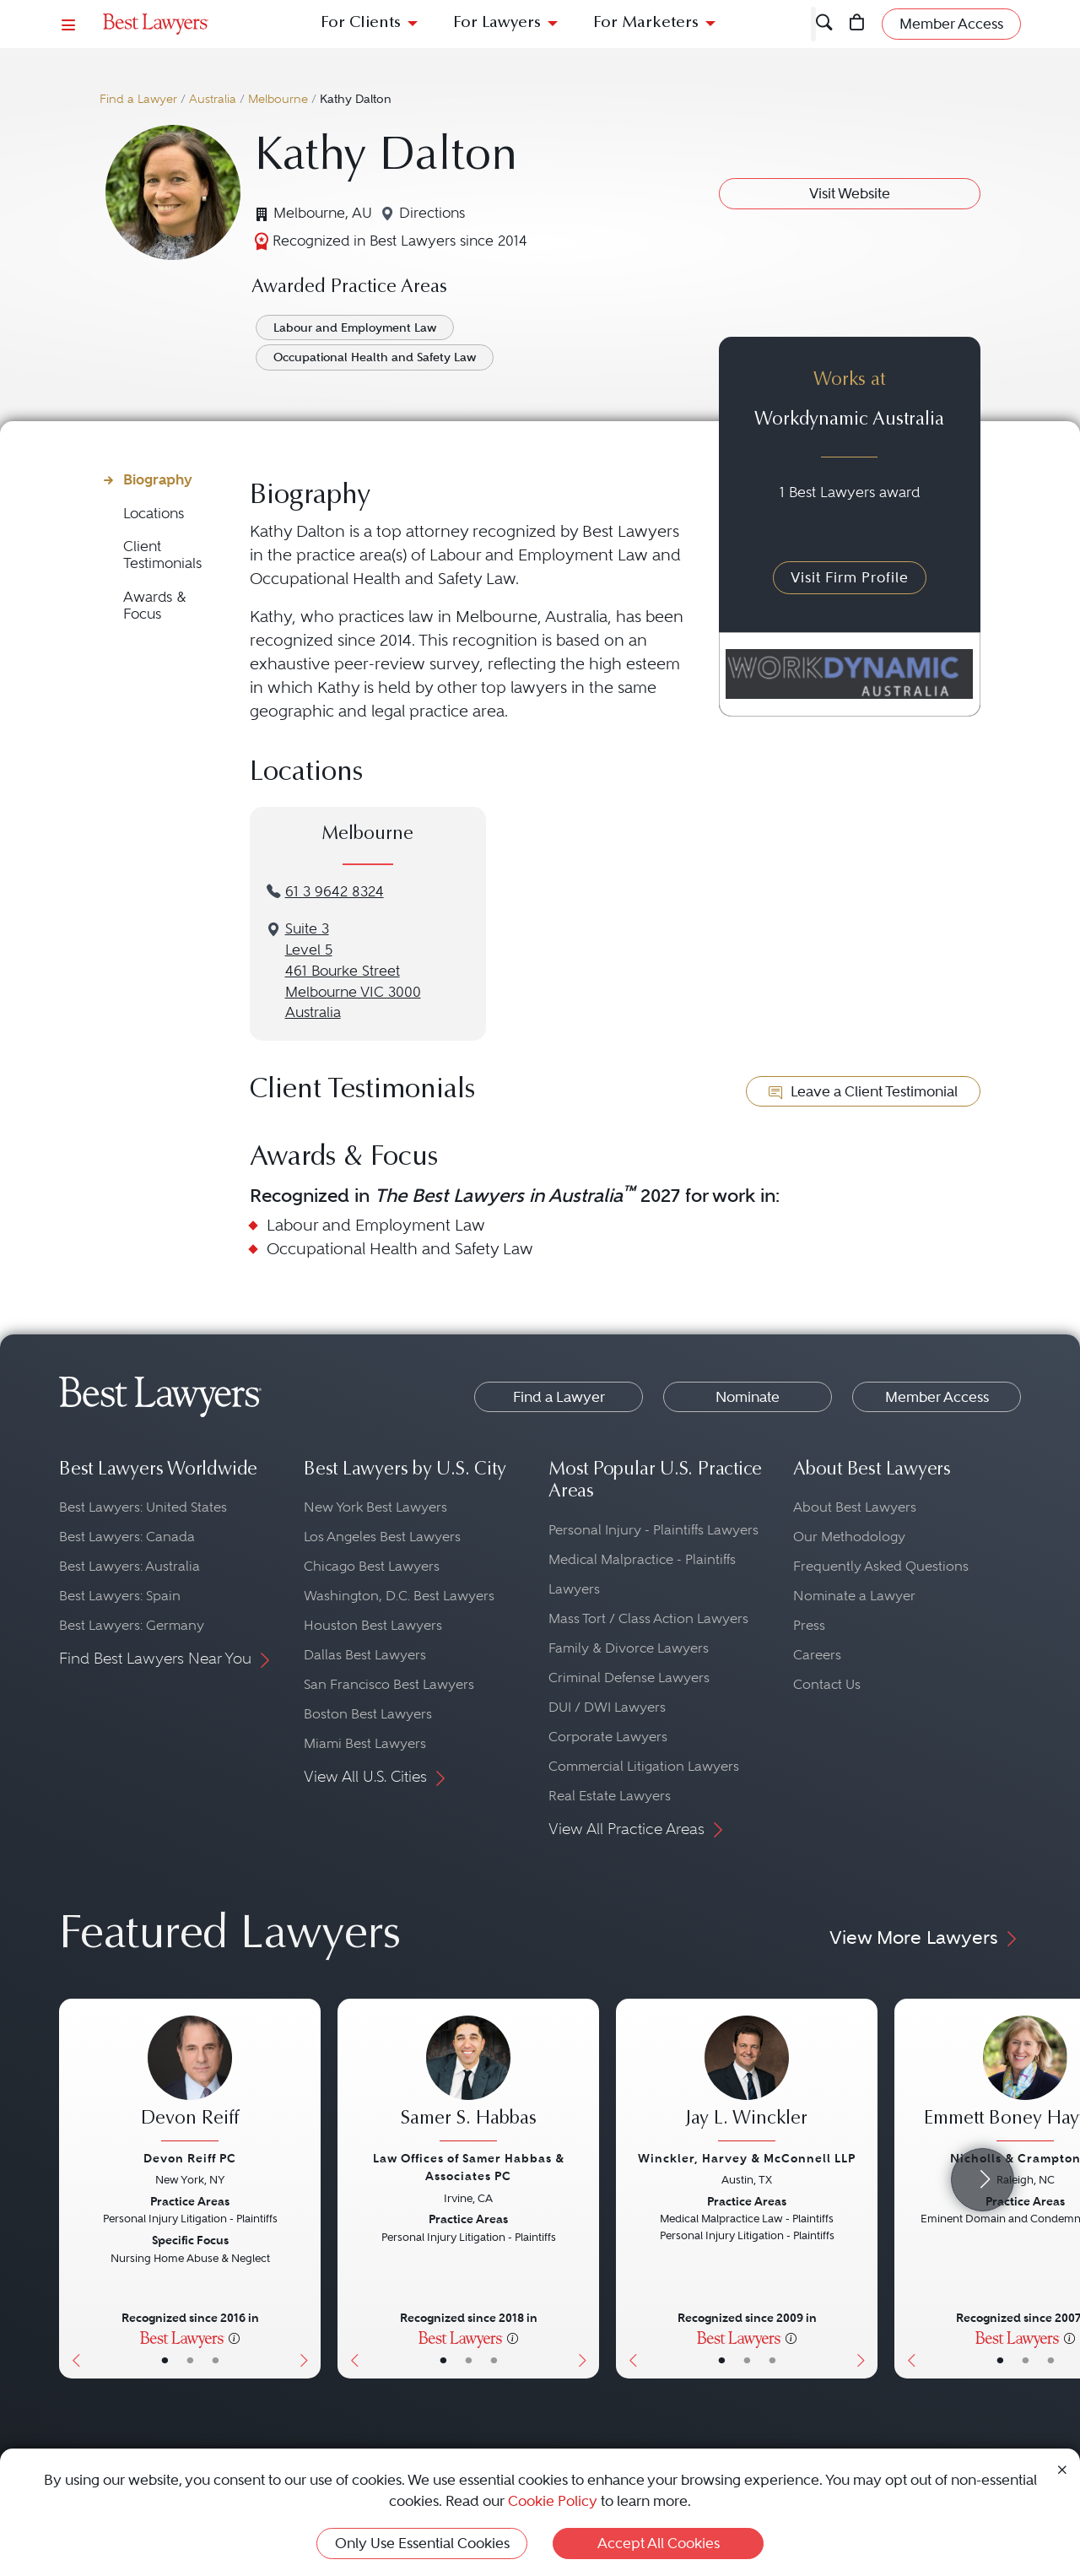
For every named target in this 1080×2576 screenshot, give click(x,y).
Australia (212, 99)
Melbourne (278, 99)
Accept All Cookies (658, 2543)
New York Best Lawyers (375, 1507)
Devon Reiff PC (189, 2158)
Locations (153, 514)
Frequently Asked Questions (881, 1566)
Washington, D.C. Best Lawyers (399, 1596)
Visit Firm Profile (850, 577)
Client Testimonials (162, 554)
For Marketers (646, 23)
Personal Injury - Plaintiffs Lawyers (653, 1530)
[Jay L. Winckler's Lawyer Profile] (747, 2081)
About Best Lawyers (854, 1507)
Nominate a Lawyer (854, 1596)
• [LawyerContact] (215, 2360)
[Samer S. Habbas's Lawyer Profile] (468, 2081)
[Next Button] (307, 2188)
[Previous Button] (72, 2188)
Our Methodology (849, 1537)
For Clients (361, 23)
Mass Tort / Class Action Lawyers (648, 1618)
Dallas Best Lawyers (365, 1655)
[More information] (234, 2337)
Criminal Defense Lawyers (629, 1678)
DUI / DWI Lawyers (607, 1707)
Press (809, 1625)
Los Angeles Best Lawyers (382, 1537)
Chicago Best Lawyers (372, 1566)
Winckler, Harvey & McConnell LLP (747, 2158)
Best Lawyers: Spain (120, 1596)
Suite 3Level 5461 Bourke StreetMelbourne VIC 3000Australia (353, 970)
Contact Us (827, 1684)
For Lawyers (497, 23)
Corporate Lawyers (607, 1737)
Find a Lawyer (138, 99)
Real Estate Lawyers (609, 1796)
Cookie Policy (552, 2500)
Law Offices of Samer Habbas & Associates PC (468, 2167)
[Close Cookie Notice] (1062, 2468)
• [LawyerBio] (190, 2360)
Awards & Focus (154, 605)
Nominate (748, 1396)
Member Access (937, 1396)
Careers (817, 1655)
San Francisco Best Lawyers (389, 1684)
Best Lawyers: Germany (131, 1625)
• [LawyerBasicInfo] (165, 2360)
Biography (157, 479)
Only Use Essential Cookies (422, 2543)
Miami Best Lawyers (365, 1743)
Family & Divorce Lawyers (628, 1648)
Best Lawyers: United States (143, 1507)
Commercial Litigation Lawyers (643, 1766)
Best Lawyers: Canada (127, 1537)
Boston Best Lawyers (368, 1714)
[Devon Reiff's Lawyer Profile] (190, 2081)
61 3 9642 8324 (334, 892)
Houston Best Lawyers (373, 1625)
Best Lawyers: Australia (129, 1566)
